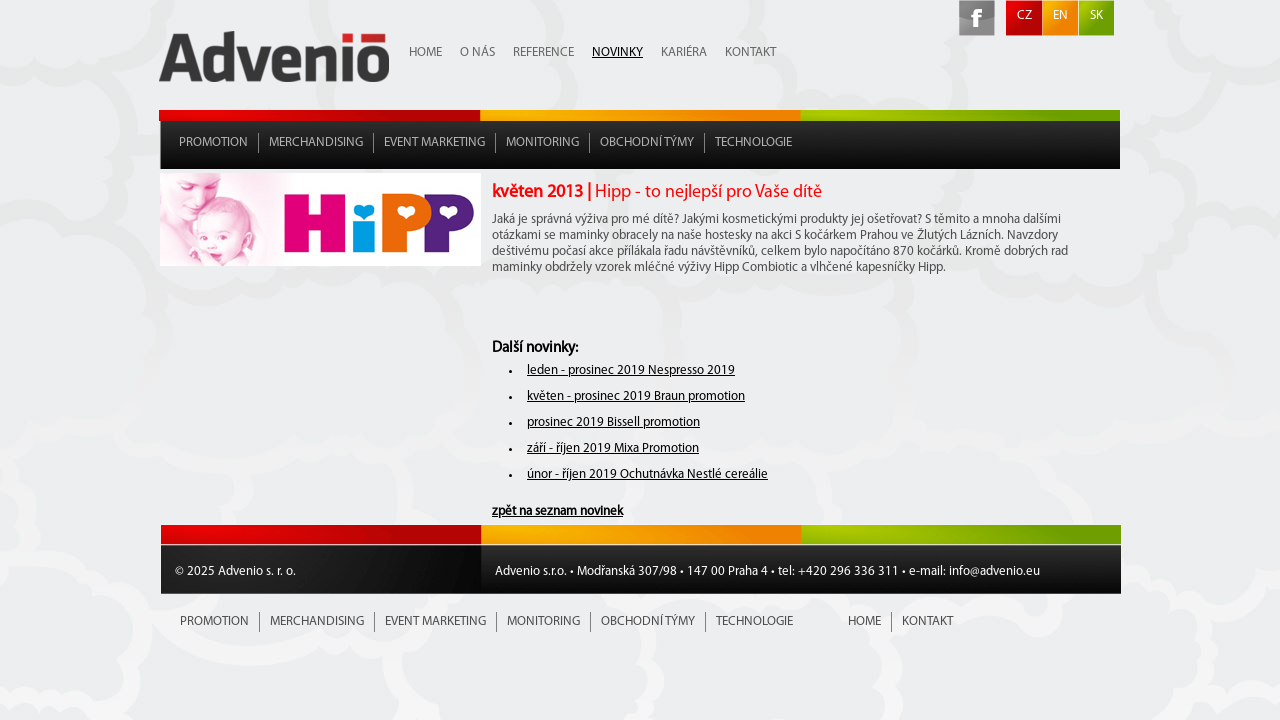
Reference (543, 52)
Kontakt (750, 52)
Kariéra (684, 52)
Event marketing (434, 142)
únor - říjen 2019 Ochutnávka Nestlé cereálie (647, 474)
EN (1060, 15)
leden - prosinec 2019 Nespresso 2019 (631, 370)
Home (425, 52)
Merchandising (316, 142)
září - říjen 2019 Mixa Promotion (613, 448)
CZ (1024, 15)
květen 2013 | (657, 192)
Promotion (213, 142)
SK (1096, 15)
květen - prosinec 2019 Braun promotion (636, 396)
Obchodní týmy (647, 142)
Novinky (617, 52)
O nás (477, 52)
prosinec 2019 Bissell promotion (613, 422)
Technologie (753, 142)
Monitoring (542, 142)
